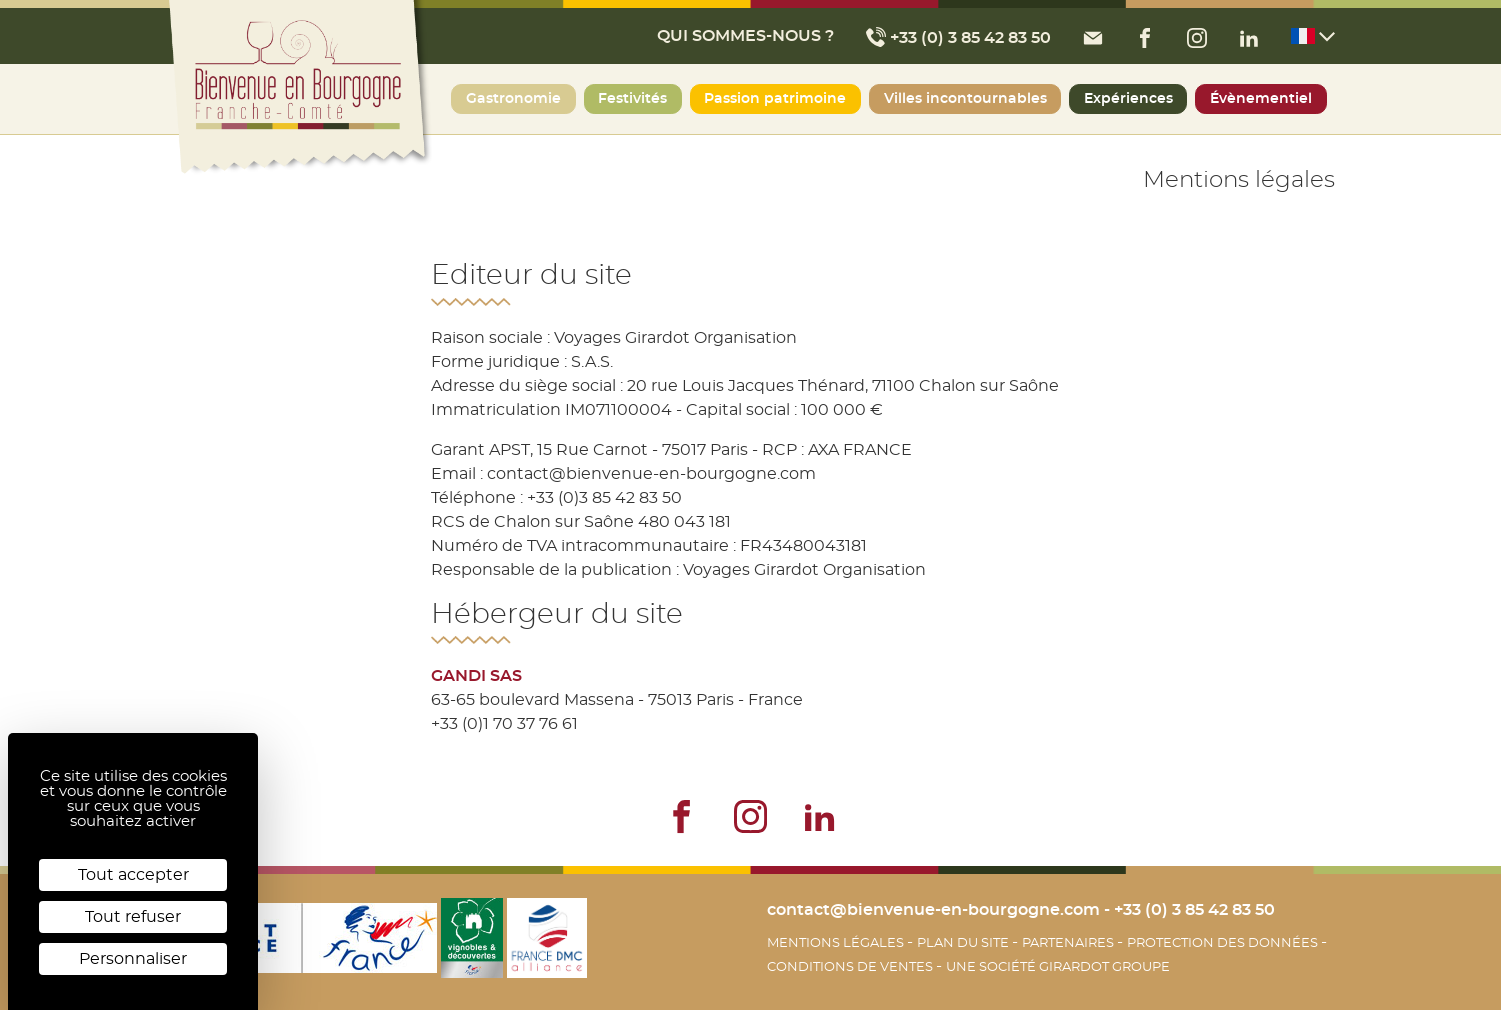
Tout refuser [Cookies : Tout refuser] (133, 917)
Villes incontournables (965, 99)
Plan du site (964, 943)
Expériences (1128, 99)
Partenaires (1069, 943)
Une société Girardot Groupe (1058, 967)
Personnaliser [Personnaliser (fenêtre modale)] (133, 959)
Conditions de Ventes (851, 967)
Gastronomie (513, 99)
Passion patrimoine (775, 99)
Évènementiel (1261, 99)
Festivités (632, 99)
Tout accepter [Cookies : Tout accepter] (133, 875)
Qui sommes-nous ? (745, 36)
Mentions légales (837, 943)
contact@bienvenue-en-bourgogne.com (933, 910)
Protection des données (1224, 943)
